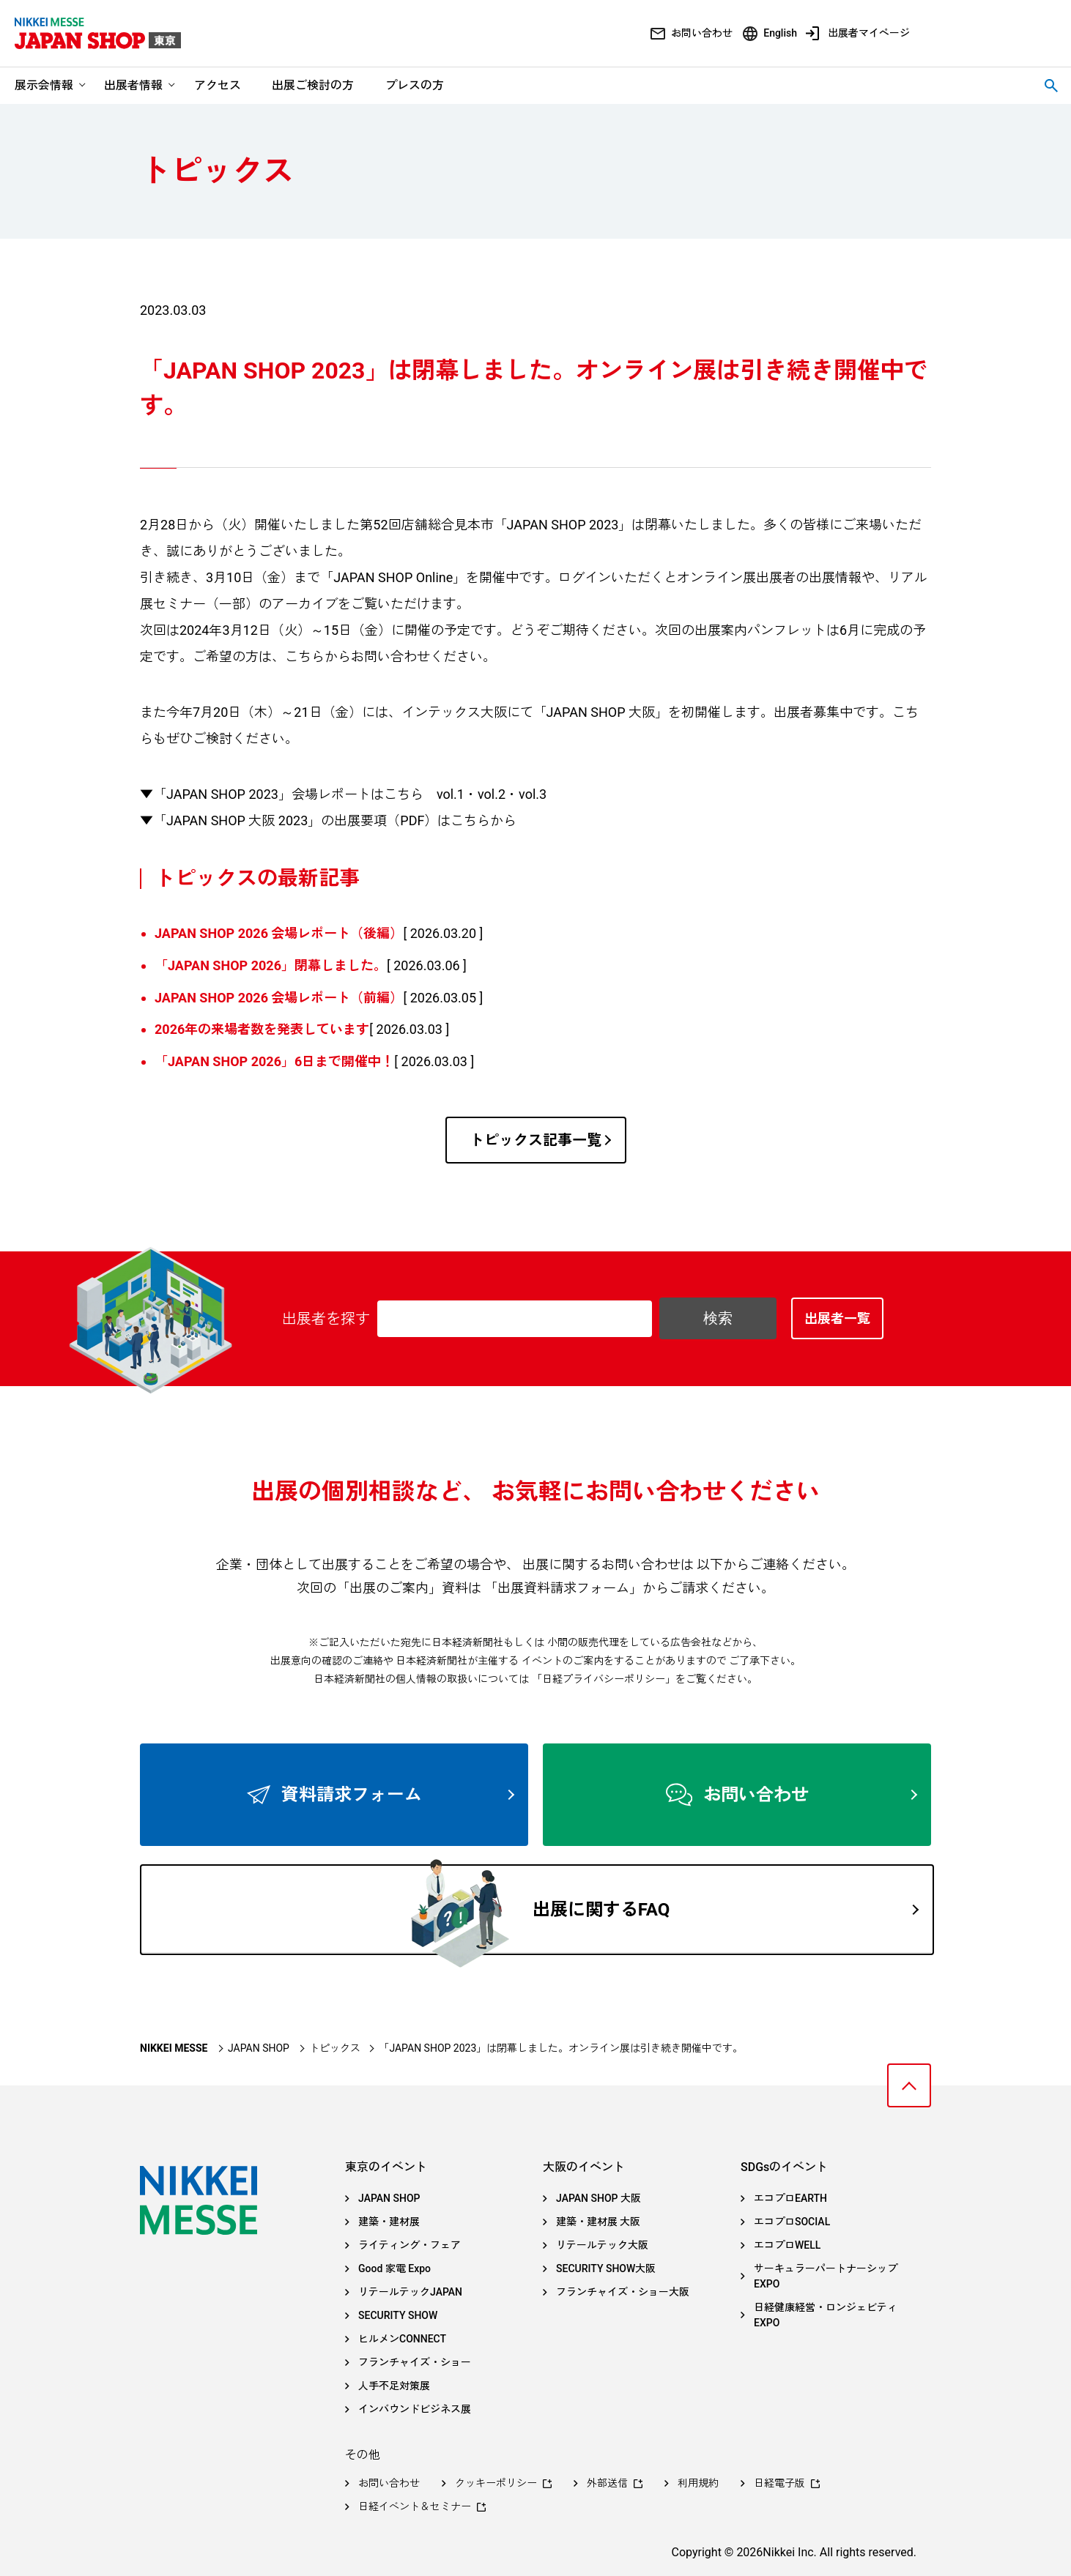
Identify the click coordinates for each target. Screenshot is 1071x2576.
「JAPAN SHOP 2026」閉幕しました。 (271, 965)
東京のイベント (386, 2167)
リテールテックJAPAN (410, 2292)
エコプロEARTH (790, 2198)
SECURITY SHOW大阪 (606, 2268)
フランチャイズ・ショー (414, 2362)
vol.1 (450, 794)
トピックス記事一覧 (540, 1140)
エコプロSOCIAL (792, 2221)
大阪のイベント (584, 2167)
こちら (305, 656)
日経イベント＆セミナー (414, 2506)
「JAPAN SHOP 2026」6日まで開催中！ (274, 1061)
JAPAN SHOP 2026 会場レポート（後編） (279, 933)
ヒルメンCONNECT (402, 2339)
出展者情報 (133, 85)
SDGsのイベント (784, 2167)
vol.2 (491, 794)
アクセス (217, 85)
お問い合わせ (702, 33)
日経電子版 (779, 2483)
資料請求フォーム (397, 1794)
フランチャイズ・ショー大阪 (622, 2292)
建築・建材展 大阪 (598, 2221)
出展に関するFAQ (725, 1909)
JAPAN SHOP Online (393, 577)
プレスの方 (414, 85)
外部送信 (607, 2483)
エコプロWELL (787, 2245)
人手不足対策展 (394, 2385)
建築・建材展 (389, 2221)
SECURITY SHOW (397, 2315)
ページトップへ (909, 2085)
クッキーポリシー (496, 2483)
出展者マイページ (869, 33)
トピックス (334, 2048)
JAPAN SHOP (258, 2048)
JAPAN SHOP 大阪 (598, 2198)
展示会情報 (44, 85)
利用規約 (698, 2483)
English (780, 33)
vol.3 (532, 794)
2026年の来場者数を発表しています (262, 1029)
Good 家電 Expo (394, 2268)
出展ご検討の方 (313, 85)
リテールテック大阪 (602, 2245)
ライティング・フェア (409, 2245)
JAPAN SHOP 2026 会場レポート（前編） (279, 997)
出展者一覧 (837, 1318)
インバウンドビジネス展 (414, 2409)
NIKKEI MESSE (173, 2048)
